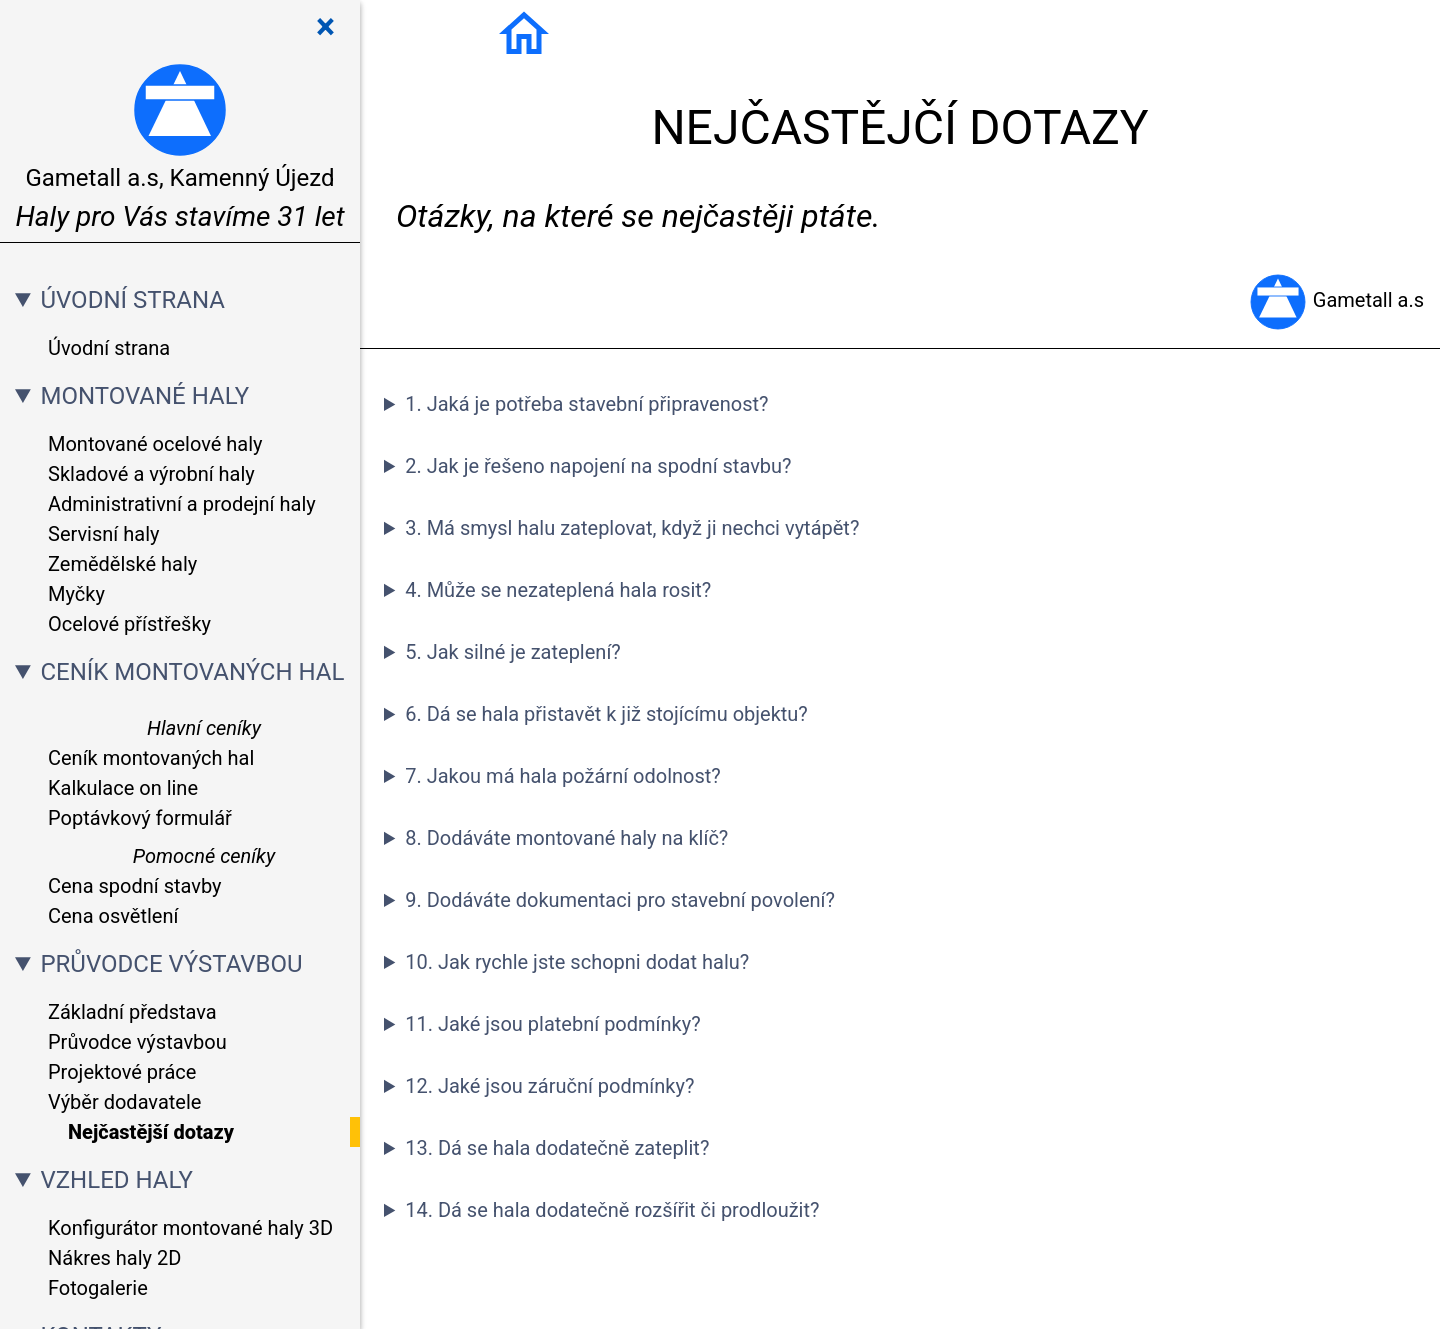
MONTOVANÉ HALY (144, 396)
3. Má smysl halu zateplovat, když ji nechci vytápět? (632, 528)
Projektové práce (122, 1072)
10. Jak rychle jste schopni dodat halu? (577, 962)
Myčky (76, 594)
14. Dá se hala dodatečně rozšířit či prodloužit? (612, 1210)
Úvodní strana (109, 348)
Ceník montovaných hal (151, 758)
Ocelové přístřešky (129, 624)
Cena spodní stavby (135, 886)
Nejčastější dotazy (151, 1132)
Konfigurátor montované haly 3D (190, 1228)
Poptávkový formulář (140, 818)
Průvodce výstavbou (137, 1042)
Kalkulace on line (123, 788)
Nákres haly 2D (114, 1258)
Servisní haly (103, 534)
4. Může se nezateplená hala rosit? (558, 590)
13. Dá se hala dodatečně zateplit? (557, 1148)
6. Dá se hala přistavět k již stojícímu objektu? (606, 714)
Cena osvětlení (113, 916)
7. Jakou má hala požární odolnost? (563, 776)
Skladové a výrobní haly (151, 474)
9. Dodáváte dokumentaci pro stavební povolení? (620, 900)
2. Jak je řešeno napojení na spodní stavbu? (598, 466)
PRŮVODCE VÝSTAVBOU (171, 964)
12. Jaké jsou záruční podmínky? (549, 1086)
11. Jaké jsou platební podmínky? (552, 1024)
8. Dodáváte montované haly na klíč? (566, 838)
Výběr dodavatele (124, 1102)
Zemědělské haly (122, 564)
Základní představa (132, 1012)
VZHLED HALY (116, 1180)
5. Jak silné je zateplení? (513, 652)
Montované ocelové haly (155, 444)
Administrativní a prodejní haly (182, 504)
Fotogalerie (98, 1288)
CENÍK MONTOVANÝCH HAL (192, 672)
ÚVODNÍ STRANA (132, 300)
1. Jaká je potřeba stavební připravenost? (586, 404)
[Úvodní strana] (524, 32)
